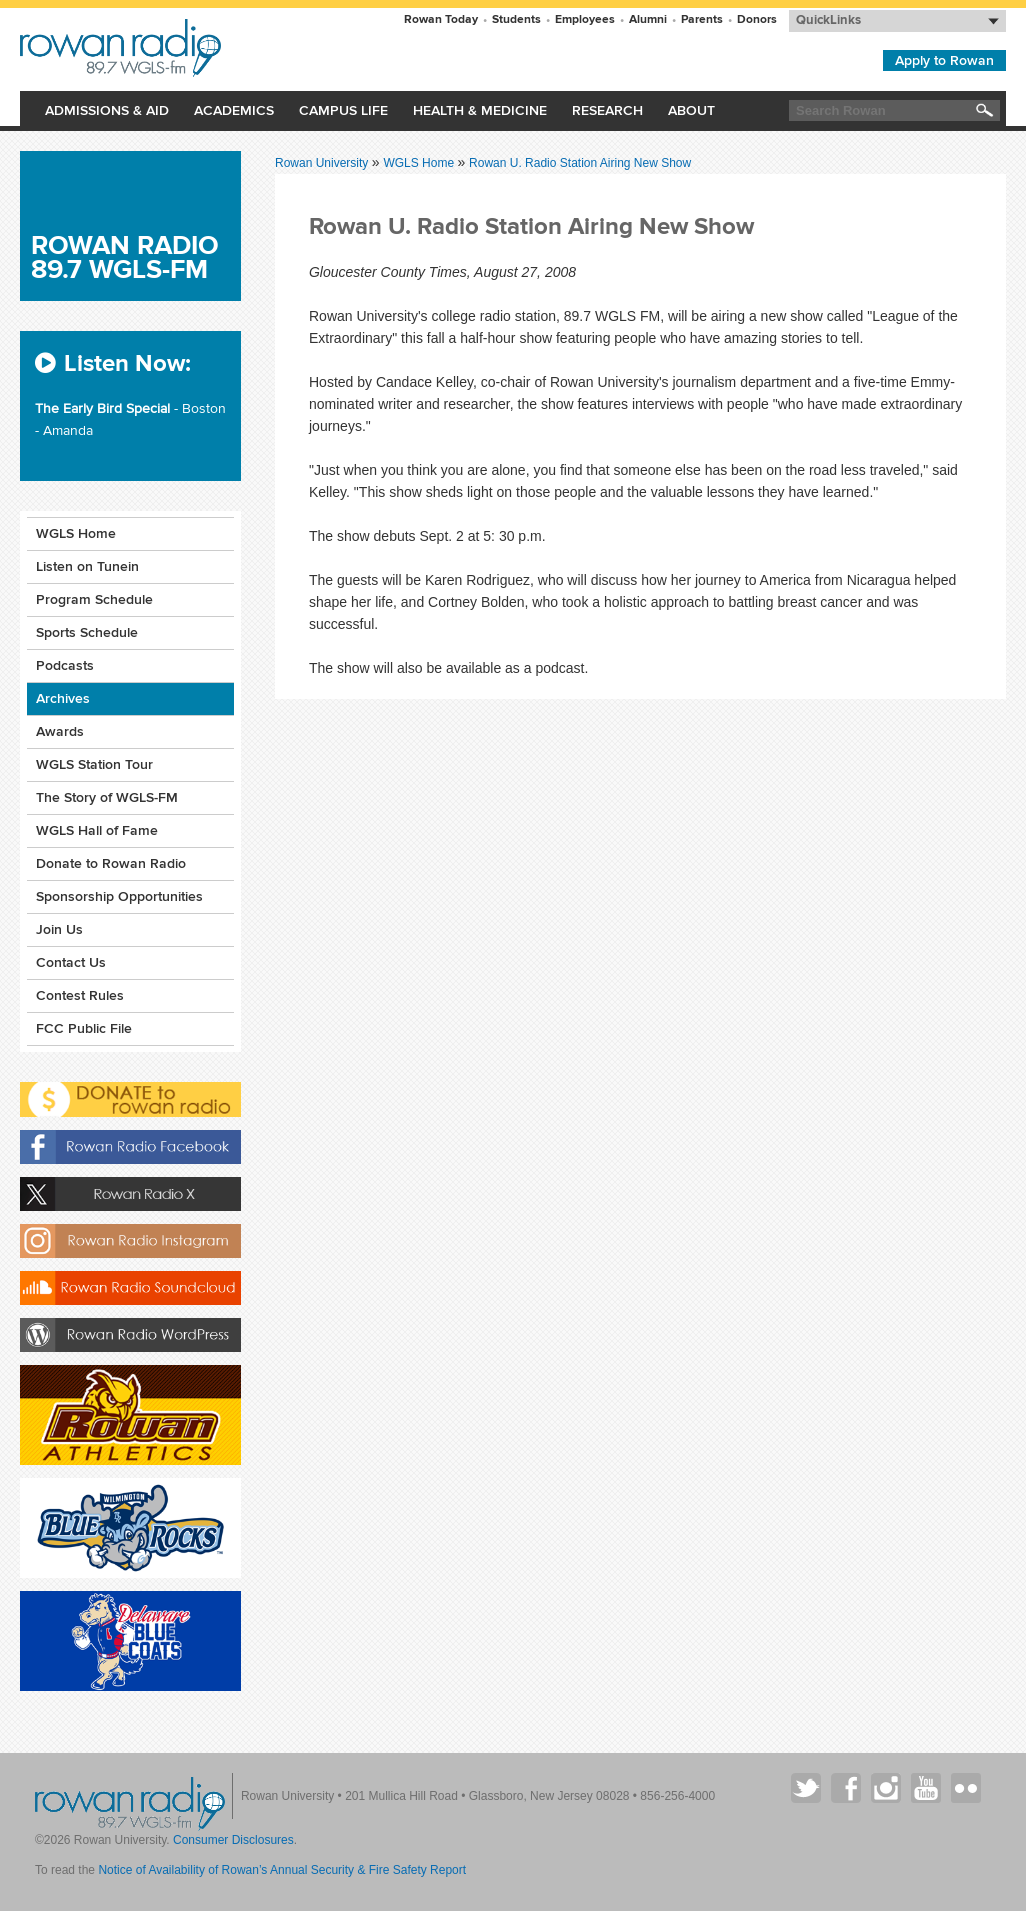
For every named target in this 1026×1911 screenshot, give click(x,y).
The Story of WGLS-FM (107, 797)
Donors (757, 19)
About (691, 110)
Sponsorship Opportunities (119, 896)
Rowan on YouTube (926, 1788)
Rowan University (216, 48)
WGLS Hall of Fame (97, 830)
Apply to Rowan (944, 60)
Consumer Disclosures (233, 1840)
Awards (60, 731)
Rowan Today (441, 19)
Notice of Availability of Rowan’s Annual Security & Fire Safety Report (282, 1870)
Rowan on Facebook (846, 1788)
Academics (234, 110)
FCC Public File (84, 1028)
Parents (702, 19)
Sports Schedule (87, 632)
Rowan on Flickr (966, 1788)
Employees (585, 19)
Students (516, 19)
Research (607, 110)
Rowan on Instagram (886, 1788)
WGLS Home (420, 163)
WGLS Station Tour (94, 764)
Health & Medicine (480, 110)
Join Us (59, 929)
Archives (63, 698)
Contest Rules (80, 995)
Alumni (648, 19)
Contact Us (71, 962)
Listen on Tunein (87, 566)
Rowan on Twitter (806, 1788)
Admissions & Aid (107, 110)
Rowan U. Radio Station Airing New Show (580, 163)
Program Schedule (94, 599)
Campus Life (343, 110)
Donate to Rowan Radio (111, 863)
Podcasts (65, 665)
